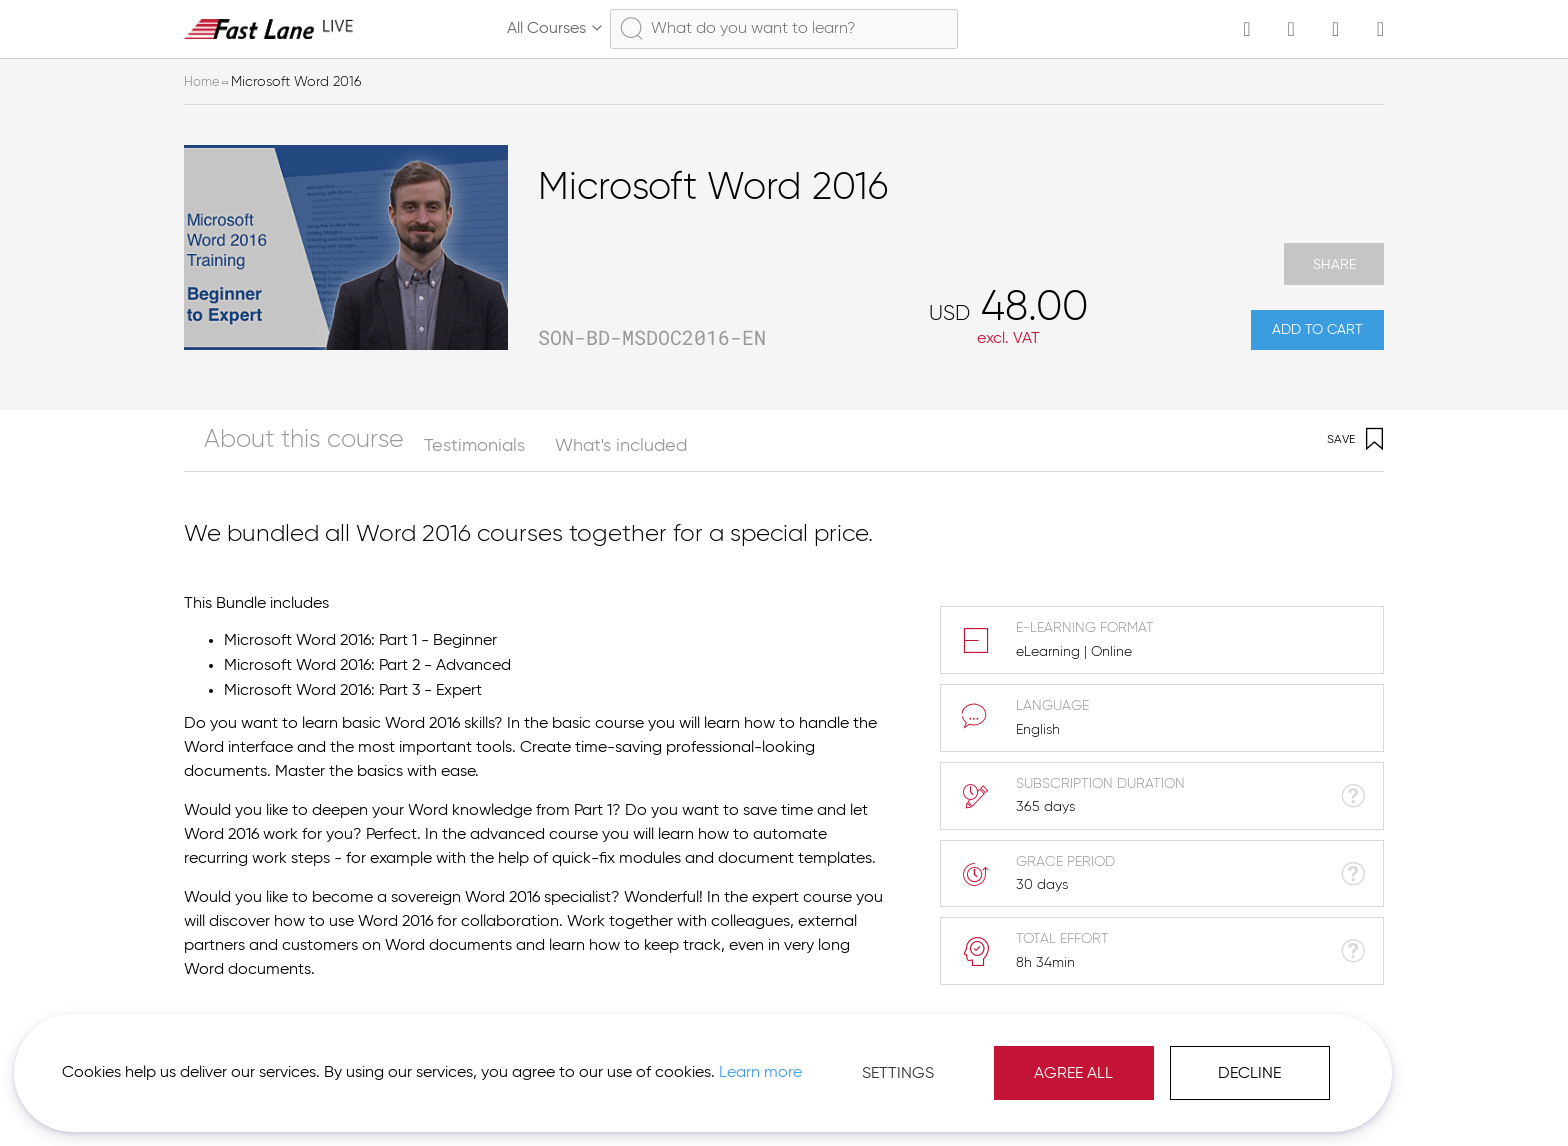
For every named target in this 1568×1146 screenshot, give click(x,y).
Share (1334, 266)
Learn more (281, 1065)
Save (1355, 456)
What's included (556, 462)
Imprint (1186, 1096)
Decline (1024, 1056)
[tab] (271, 456)
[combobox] (784, 29)
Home (203, 82)
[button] (1290, 1096)
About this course (256, 462)
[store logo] (269, 28)
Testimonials (409, 462)
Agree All (848, 1056)
